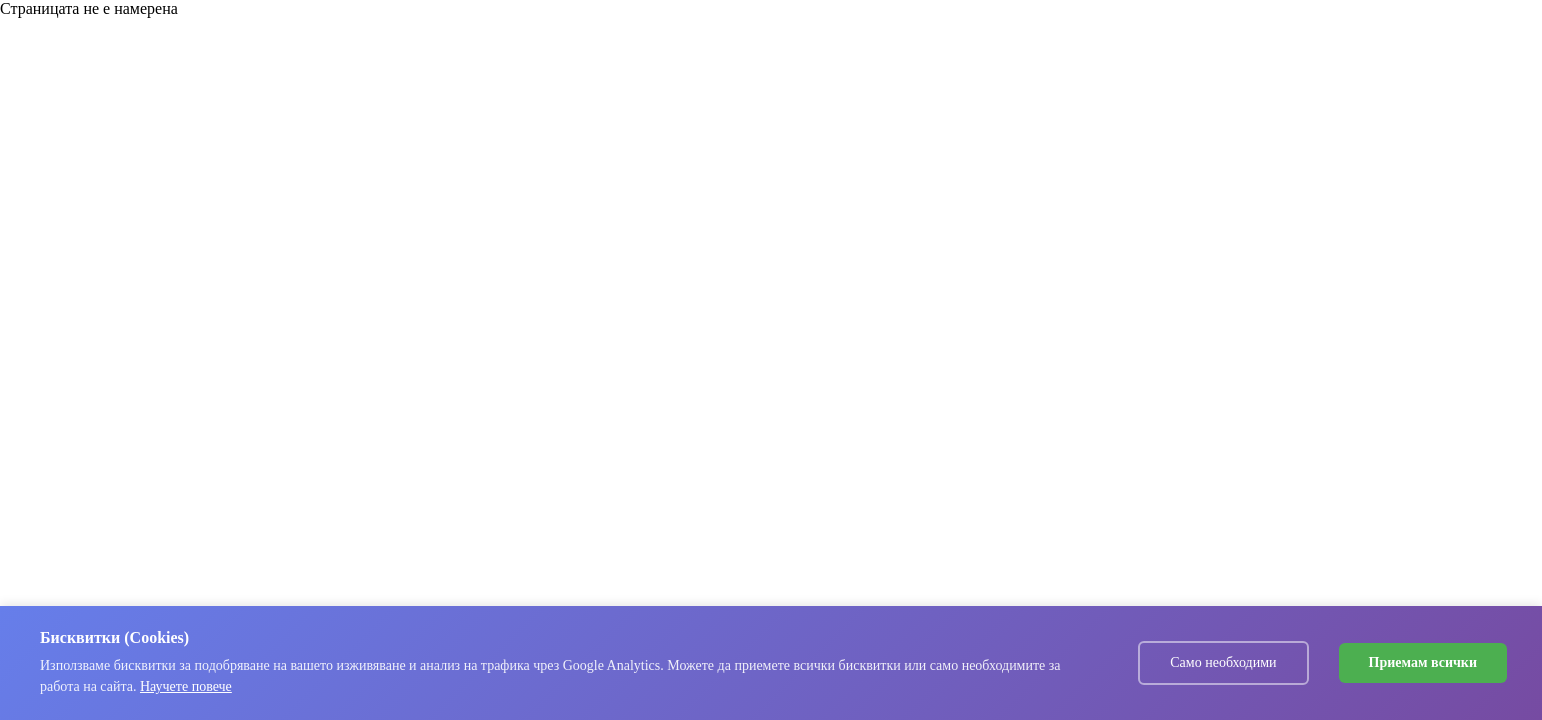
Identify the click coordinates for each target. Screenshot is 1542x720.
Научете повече (186, 686)
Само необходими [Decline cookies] (1223, 662)
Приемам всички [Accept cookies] (1423, 662)
